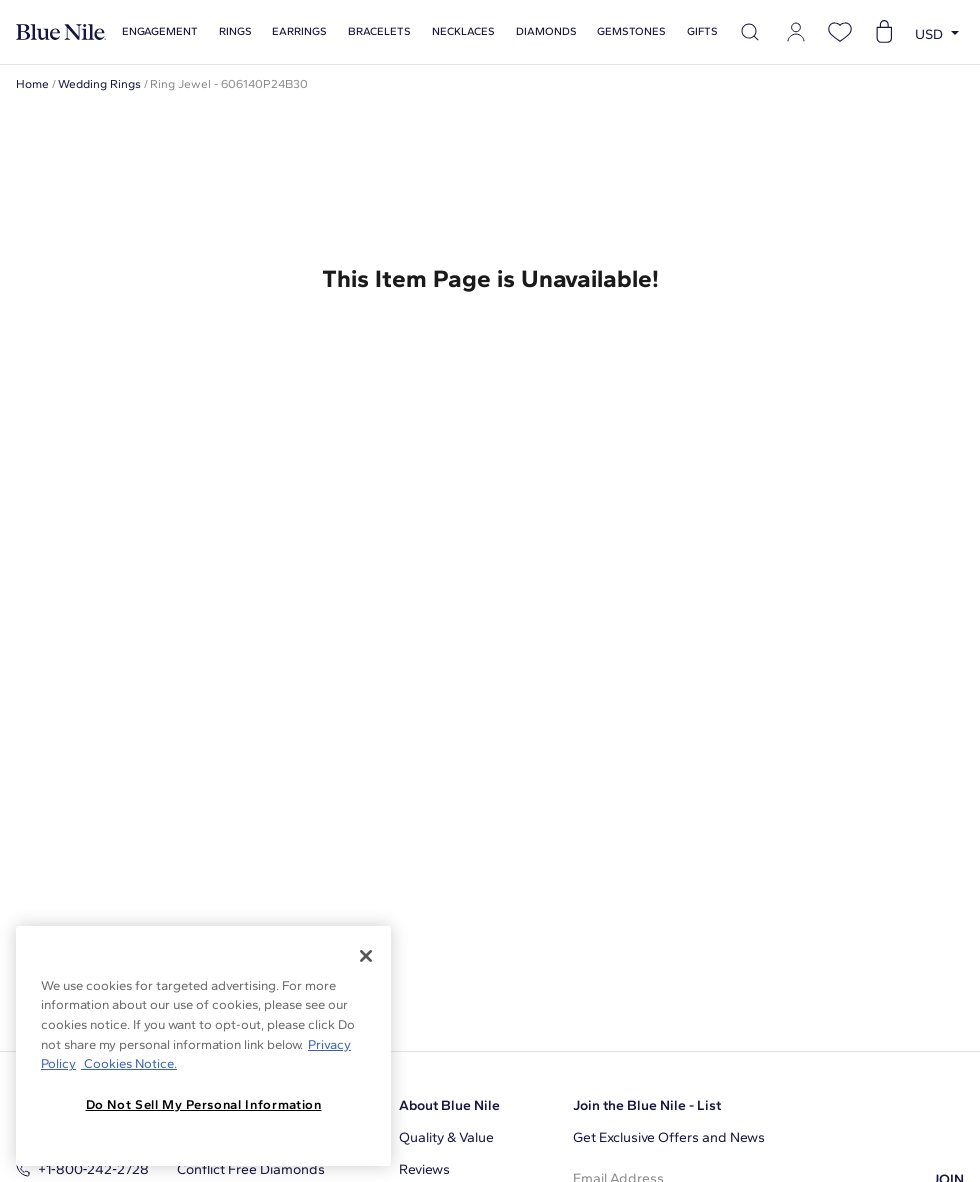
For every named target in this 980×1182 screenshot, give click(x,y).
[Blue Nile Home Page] (61, 32)
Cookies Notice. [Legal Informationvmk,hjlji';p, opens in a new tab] (129, 1063)
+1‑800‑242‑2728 (82, 1169)
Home (32, 84)
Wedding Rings (99, 84)
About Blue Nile (449, 1105)
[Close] (366, 956)
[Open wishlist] (840, 32)
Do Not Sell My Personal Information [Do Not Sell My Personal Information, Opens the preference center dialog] (204, 1104)
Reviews (424, 1169)
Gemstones (631, 31)
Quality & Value (446, 1137)
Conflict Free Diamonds (251, 1169)
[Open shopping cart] (884, 32)
